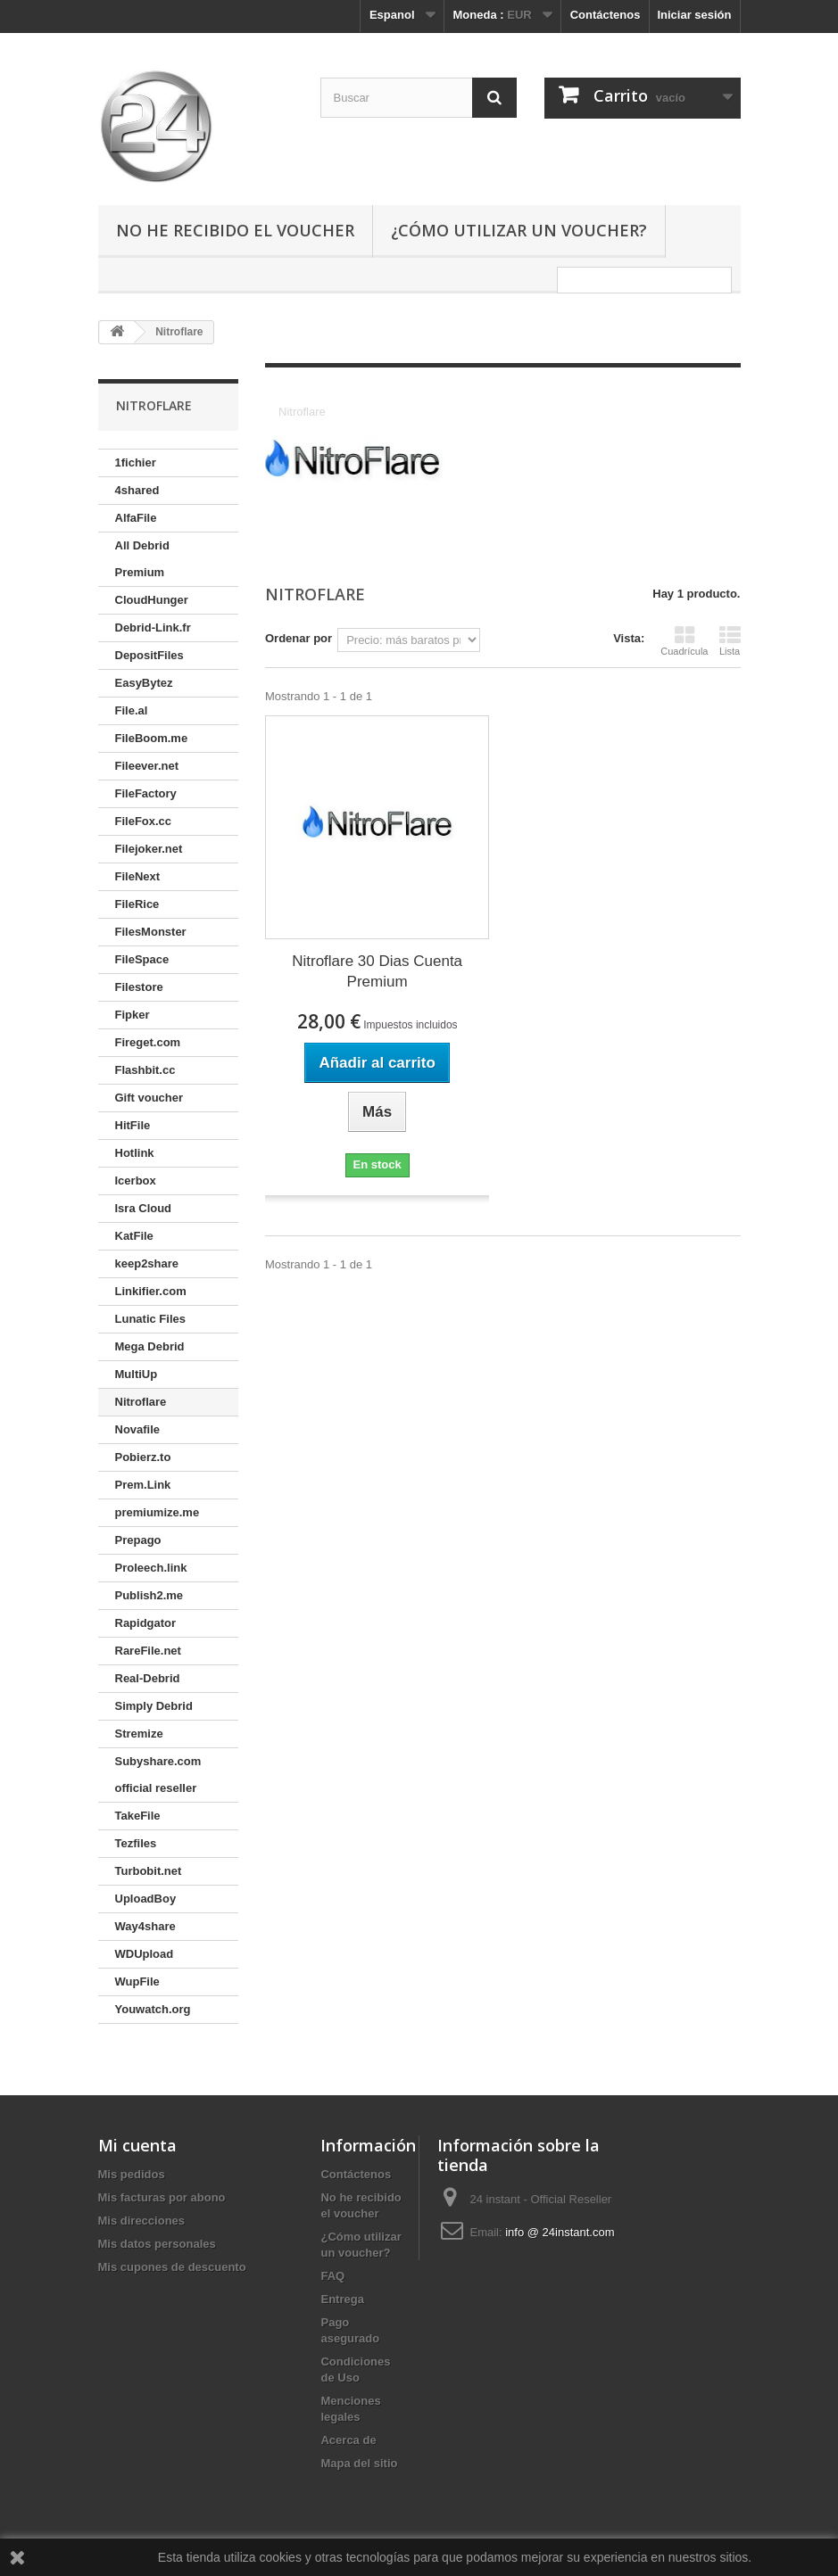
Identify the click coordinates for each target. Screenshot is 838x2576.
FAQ (332, 2276)
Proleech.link (151, 1567)
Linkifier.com (151, 1291)
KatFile (134, 1236)
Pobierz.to (143, 1457)
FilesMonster (151, 931)
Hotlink (134, 1153)
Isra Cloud (143, 1208)
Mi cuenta (137, 2145)
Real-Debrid (147, 1678)
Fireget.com (148, 1042)
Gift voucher (149, 1097)
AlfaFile (136, 517)
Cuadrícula (684, 640)
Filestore (139, 987)
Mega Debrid (150, 1346)
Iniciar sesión (694, 14)
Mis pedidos (131, 2174)
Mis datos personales (157, 2243)
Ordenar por (298, 638)
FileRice (137, 904)
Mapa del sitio (358, 2463)
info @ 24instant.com (559, 2232)
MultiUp (136, 1374)
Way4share (145, 1926)
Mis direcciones (142, 2220)
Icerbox (135, 1180)
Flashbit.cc (145, 1070)
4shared (137, 490)
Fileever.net (147, 765)
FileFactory (146, 793)
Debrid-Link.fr (153, 627)
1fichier (135, 462)
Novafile (138, 1429)
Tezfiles (136, 1843)
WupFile (137, 1981)
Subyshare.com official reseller (158, 1774)
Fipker (132, 1014)
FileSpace (142, 959)
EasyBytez (144, 682)
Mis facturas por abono (162, 2197)
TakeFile (138, 1815)
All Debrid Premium (142, 559)
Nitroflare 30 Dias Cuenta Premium (377, 971)
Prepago (138, 1540)
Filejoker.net (149, 848)
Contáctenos (605, 14)
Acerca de (348, 2440)
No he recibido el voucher (235, 230)
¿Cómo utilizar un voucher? (519, 230)
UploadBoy (146, 1898)
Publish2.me (149, 1595)
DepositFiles (149, 655)
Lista (730, 640)
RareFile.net (148, 1650)
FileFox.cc (143, 821)
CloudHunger (151, 600)
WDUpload (144, 1954)
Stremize (139, 1733)
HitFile (133, 1125)
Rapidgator (146, 1623)
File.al (131, 710)
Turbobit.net (148, 1871)
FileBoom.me (151, 738)
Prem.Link (143, 1484)
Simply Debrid (154, 1706)
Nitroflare (141, 1401)
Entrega (341, 2299)
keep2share (147, 1263)
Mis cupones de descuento (172, 2267)
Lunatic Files (150, 1318)
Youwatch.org (153, 2009)
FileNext (138, 876)
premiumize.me (157, 1512)
